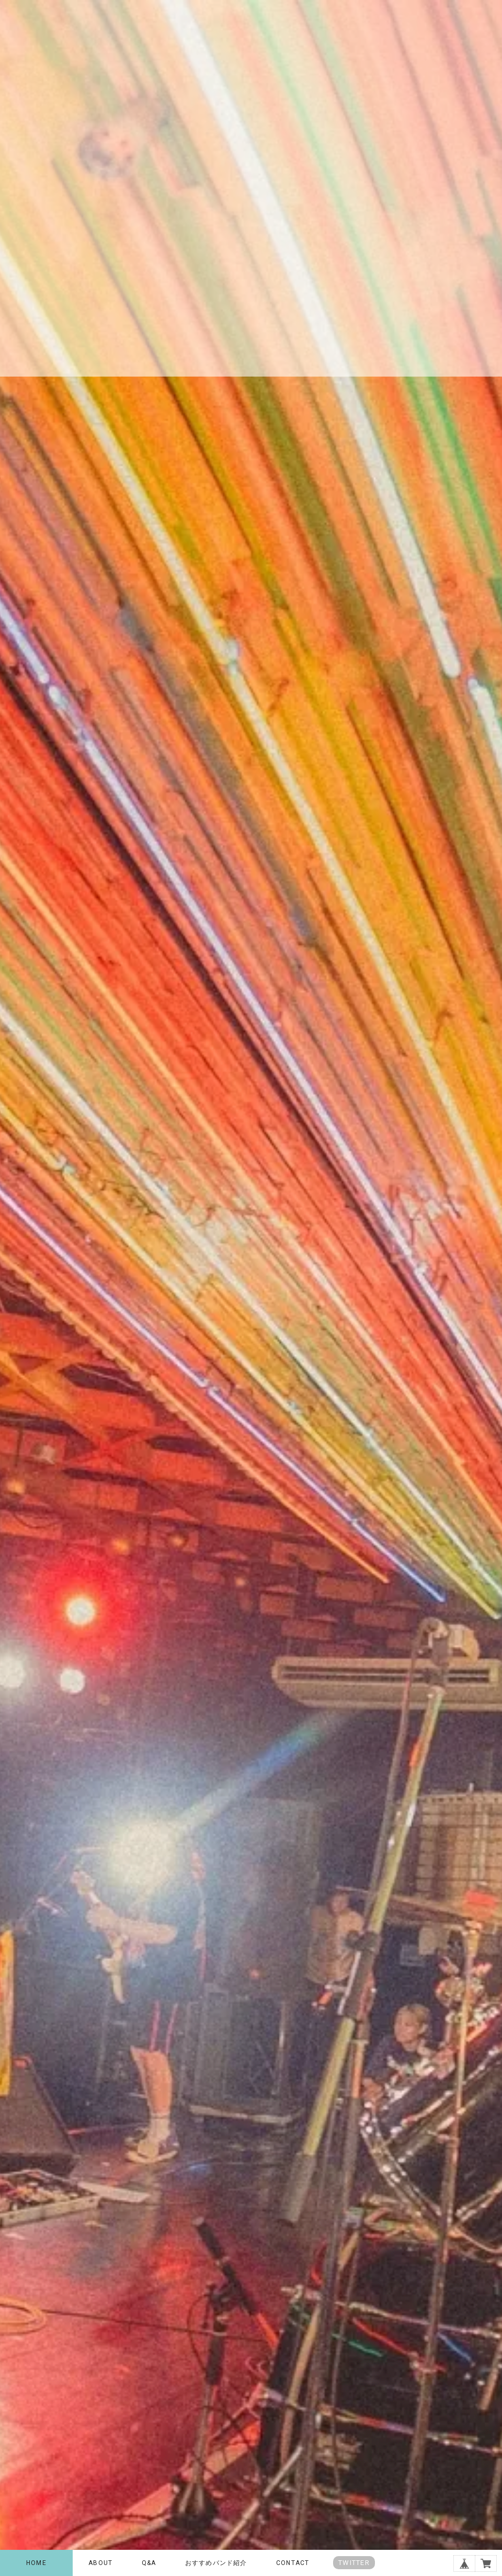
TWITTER (354, 2563)
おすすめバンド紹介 (216, 2563)
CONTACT (292, 2563)
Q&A (149, 2563)
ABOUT (100, 2563)
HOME (36, 2563)
